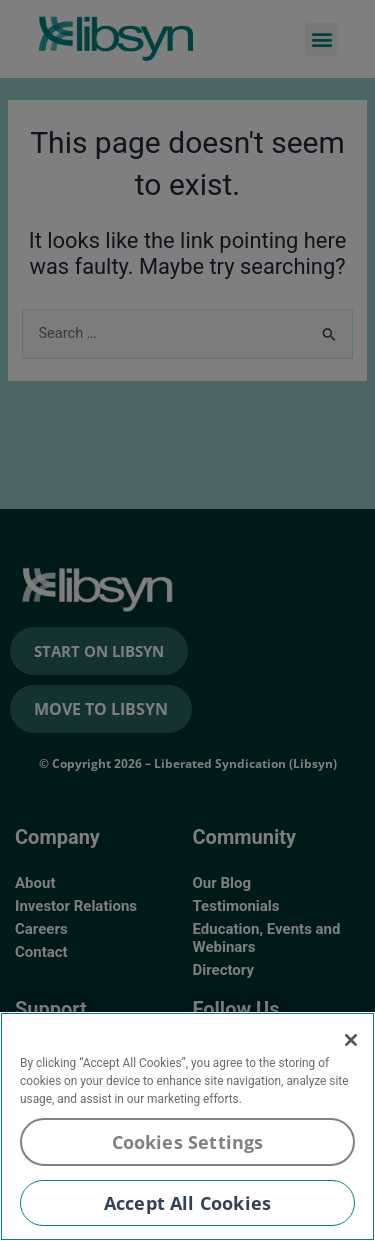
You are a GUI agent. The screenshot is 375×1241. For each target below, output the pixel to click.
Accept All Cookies (187, 1203)
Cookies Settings (188, 1142)
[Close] (351, 1040)
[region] (187, 1126)
